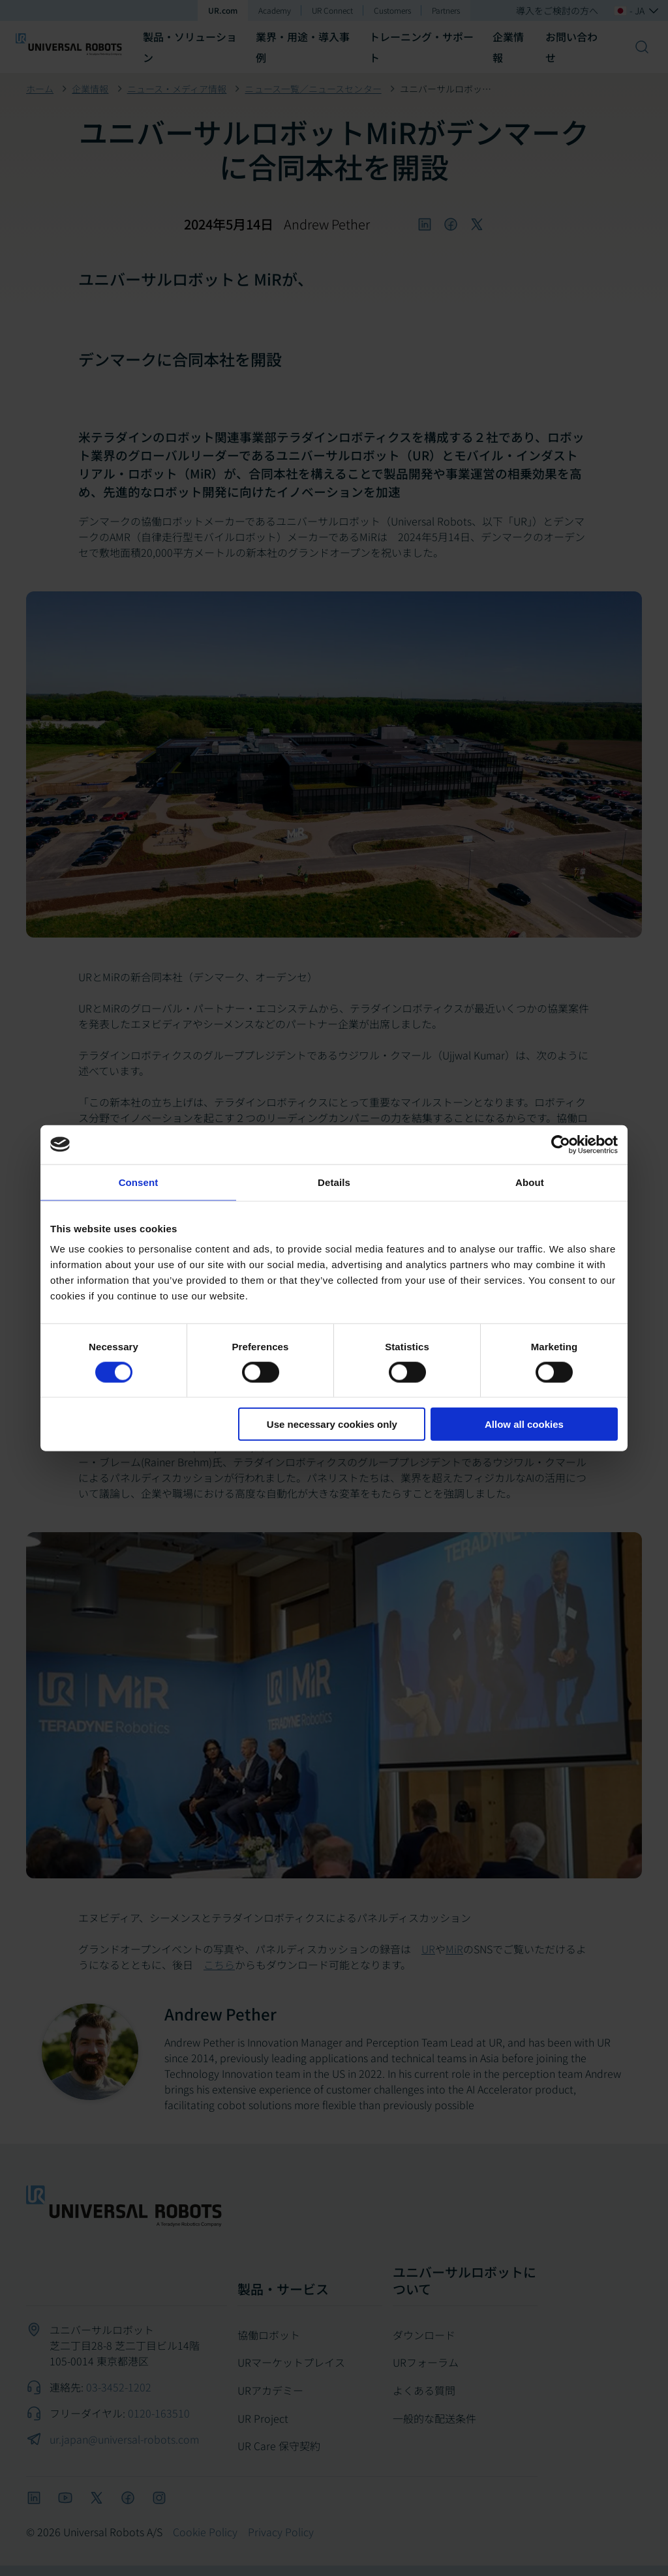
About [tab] (529, 1181)
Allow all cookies (524, 1424)
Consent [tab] (139, 1181)
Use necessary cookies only (332, 1424)
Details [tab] (334, 1181)
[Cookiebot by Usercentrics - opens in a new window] (561, 1144)
